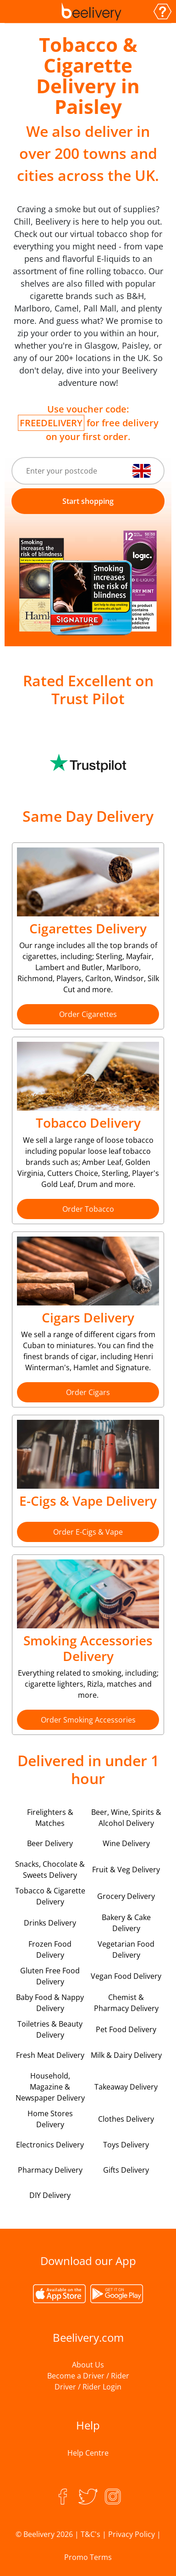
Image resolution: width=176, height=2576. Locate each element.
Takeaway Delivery (126, 2087)
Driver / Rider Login (88, 2387)
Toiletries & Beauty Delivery (49, 2029)
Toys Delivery (126, 2145)
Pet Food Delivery (126, 2029)
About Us (88, 2365)
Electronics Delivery (50, 2145)
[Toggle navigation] (14, 11)
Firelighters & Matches (50, 1817)
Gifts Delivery (126, 2170)
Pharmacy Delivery (50, 2170)
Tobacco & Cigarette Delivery (50, 1896)
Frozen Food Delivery (50, 1949)
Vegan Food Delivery (126, 1976)
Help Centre (88, 2453)
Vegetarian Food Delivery (126, 1949)
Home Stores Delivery (50, 2119)
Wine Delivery (126, 1843)
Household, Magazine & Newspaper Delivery (50, 2087)
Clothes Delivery (126, 2119)
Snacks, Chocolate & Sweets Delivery (50, 1869)
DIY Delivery (50, 2195)
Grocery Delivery (126, 1896)
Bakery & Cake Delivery (126, 1922)
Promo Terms (88, 2557)
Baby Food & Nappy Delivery (50, 2002)
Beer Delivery (50, 1843)
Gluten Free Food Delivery (50, 1976)
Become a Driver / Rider (88, 2376)
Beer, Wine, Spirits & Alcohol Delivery (126, 1817)
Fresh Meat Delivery (50, 2055)
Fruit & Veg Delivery (126, 1869)
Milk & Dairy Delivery (126, 2055)
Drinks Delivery (50, 1923)
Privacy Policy (131, 2534)
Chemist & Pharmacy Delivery (126, 2002)
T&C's (90, 2534)
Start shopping (88, 501)
